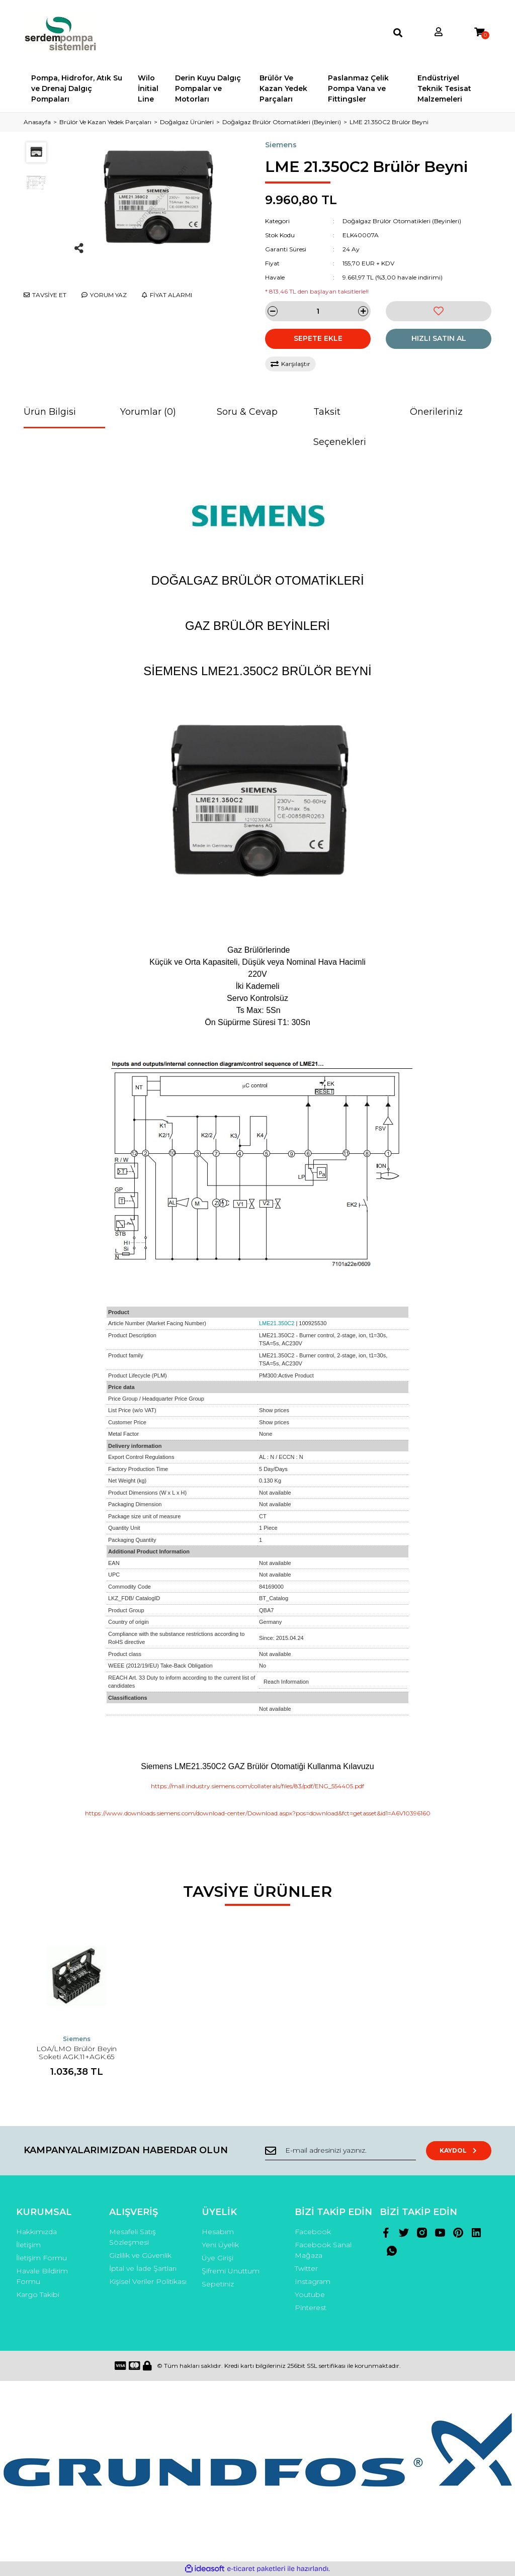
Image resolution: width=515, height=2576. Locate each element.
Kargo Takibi (37, 2294)
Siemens (281, 144)
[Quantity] (318, 311)
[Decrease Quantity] (272, 311)
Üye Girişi (217, 2257)
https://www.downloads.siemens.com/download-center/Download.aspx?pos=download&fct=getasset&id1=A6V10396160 (258, 1813)
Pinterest (310, 2307)
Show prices (274, 1410)
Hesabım (218, 2231)
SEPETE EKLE (318, 338)
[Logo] (61, 33)
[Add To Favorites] (438, 311)
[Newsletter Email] (340, 2150)
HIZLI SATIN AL (438, 338)
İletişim (28, 2244)
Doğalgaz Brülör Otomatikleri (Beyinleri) (401, 221)
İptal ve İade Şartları (143, 2268)
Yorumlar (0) (148, 411)
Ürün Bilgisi (50, 411)
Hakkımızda (36, 2231)
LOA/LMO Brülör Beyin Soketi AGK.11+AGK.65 (76, 2052)
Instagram (312, 2281)
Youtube (310, 2294)
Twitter (306, 2268)
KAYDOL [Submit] (459, 2150)
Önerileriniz (436, 411)
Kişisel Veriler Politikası (148, 2281)
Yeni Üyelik (220, 2244)
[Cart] (479, 32)
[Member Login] (439, 32)
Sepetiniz (218, 2283)
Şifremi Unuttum (231, 2270)
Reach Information (286, 1682)
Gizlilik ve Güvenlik (140, 2255)
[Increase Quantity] (363, 311)
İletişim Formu (41, 2257)
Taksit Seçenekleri (339, 426)
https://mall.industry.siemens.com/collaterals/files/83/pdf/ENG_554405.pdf (257, 1786)
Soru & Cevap (247, 411)
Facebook (313, 2231)
